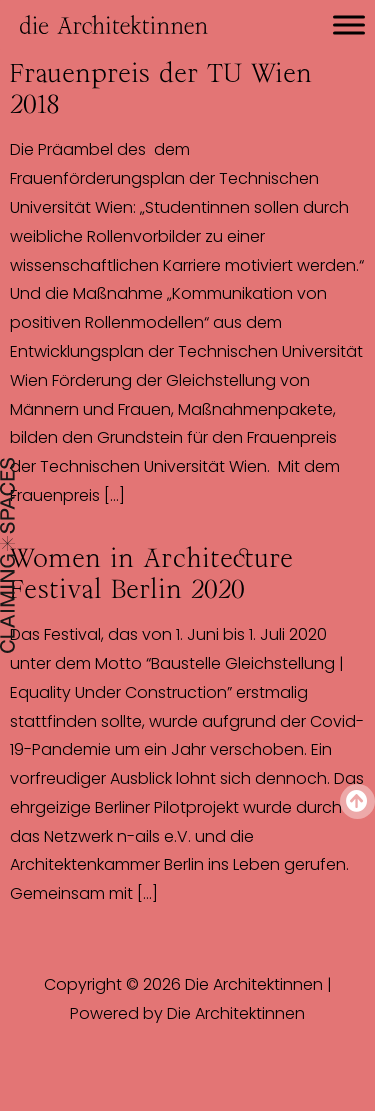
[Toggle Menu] (349, 24)
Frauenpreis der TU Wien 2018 (161, 88)
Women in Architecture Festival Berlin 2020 (151, 573)
